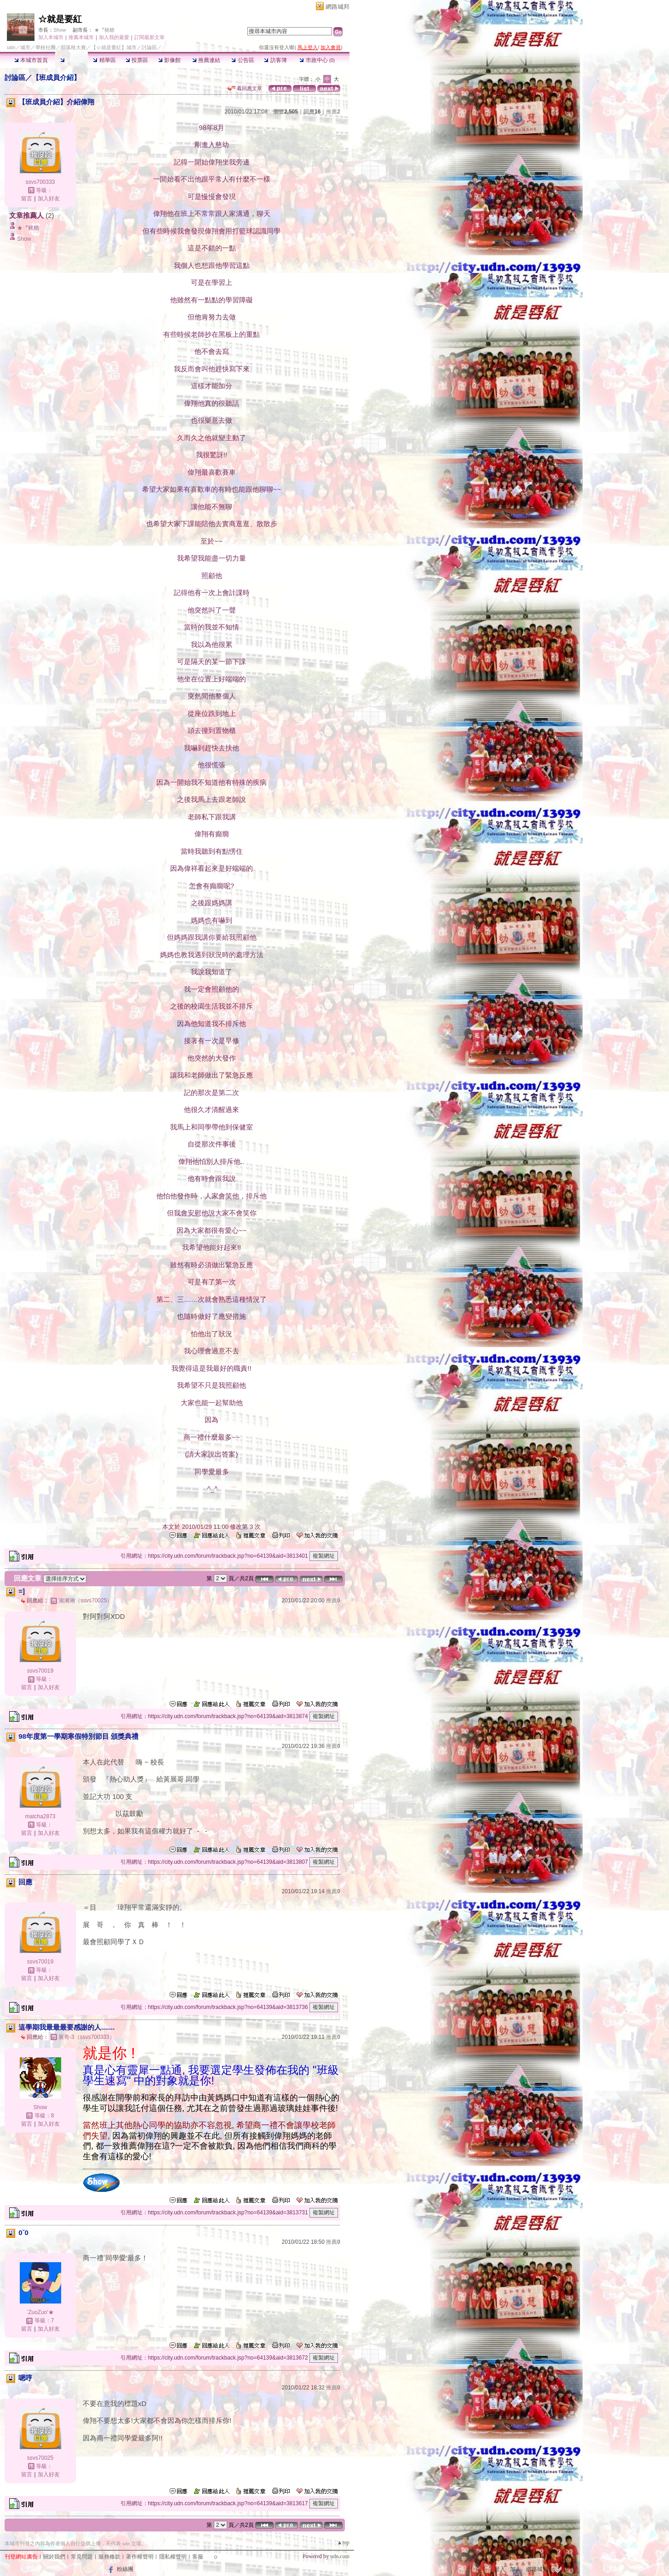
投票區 (137, 60)
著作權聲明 (140, 2556)
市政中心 (317, 60)
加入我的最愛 (114, 37)
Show (59, 30)
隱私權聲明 (173, 2556)
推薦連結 (206, 60)
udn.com (339, 2556)
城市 (25, 47)
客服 (197, 2556)
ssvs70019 (40, 1671)
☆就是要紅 (60, 19)
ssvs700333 (40, 182)
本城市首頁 (31, 60)
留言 (26, 198)
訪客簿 (275, 60)
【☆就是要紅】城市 (114, 47)
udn (11, 47)
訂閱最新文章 (149, 37)
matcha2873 (40, 1816)
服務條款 (109, 2556)
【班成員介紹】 (56, 77)
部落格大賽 (73, 47)
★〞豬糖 (104, 30)
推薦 (333, 111)
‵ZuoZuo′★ (40, 2312)
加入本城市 (50, 37)
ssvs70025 (40, 2458)
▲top (343, 2542)
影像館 (169, 60)
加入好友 (49, 198)
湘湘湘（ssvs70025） (85, 1600)
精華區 (104, 60)
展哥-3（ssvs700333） (86, 2037)
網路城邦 (337, 6)
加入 (515, 2569)
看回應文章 (245, 88)
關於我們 (54, 2556)
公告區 (242, 60)
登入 (499, 2569)
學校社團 (45, 47)
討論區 (71, 60)
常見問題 (82, 2556)
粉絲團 (125, 2569)
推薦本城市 (81, 37)
